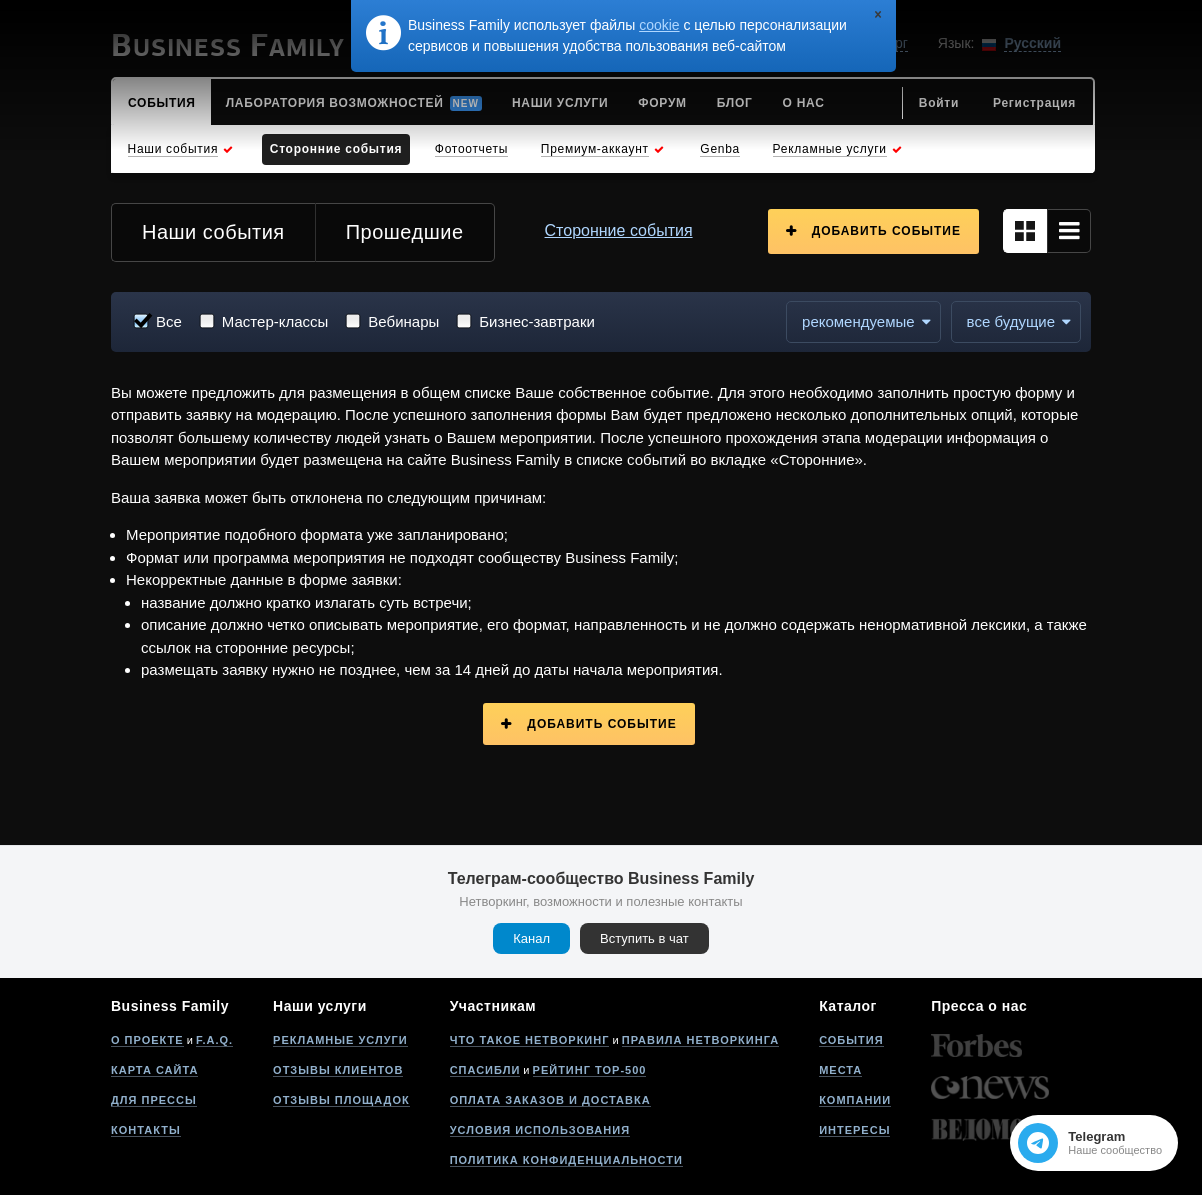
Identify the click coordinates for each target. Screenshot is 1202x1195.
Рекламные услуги (340, 1040)
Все (169, 321)
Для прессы (154, 1100)
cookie (659, 25)
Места (840, 1070)
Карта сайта (154, 1070)
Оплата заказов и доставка (550, 1100)
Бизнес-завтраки (537, 321)
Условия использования (540, 1130)
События (851, 1040)
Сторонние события (619, 230)
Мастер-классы (275, 321)
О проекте (147, 1040)
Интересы (854, 1130)
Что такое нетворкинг (530, 1040)
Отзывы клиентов (338, 1070)
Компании (855, 1100)
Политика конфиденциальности (566, 1160)
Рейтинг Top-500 (590, 1070)
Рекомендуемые (858, 321)
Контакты (146, 1130)
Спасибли (485, 1070)
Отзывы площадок (341, 1100)
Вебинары (403, 321)
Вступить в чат (644, 938)
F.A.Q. (214, 1040)
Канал (531, 938)
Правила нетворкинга (700, 1040)
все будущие (1011, 321)
